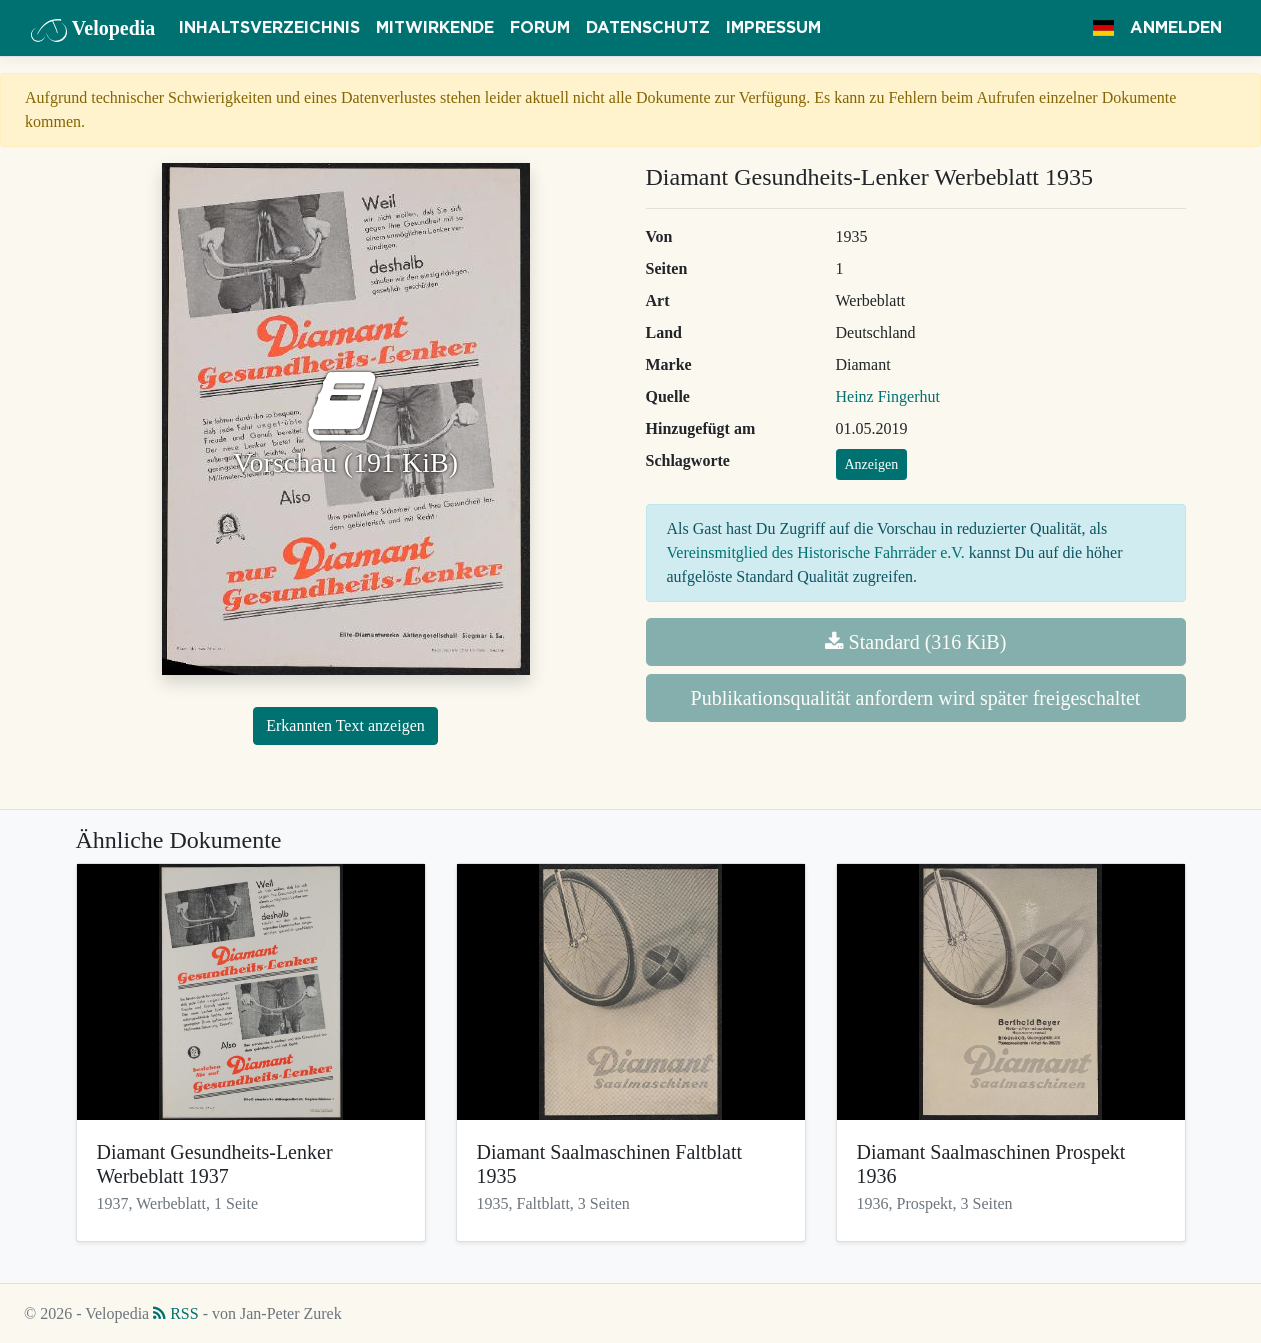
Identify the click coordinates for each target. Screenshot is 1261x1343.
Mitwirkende (435, 28)
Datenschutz (648, 28)
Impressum (773, 28)
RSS (175, 1313)
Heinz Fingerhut (888, 396)
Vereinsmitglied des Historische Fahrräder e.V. (816, 552)
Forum (540, 28)
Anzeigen (872, 464)
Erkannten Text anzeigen (345, 725)
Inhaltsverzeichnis (269, 28)
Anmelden (1176, 28)
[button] (1103, 28)
